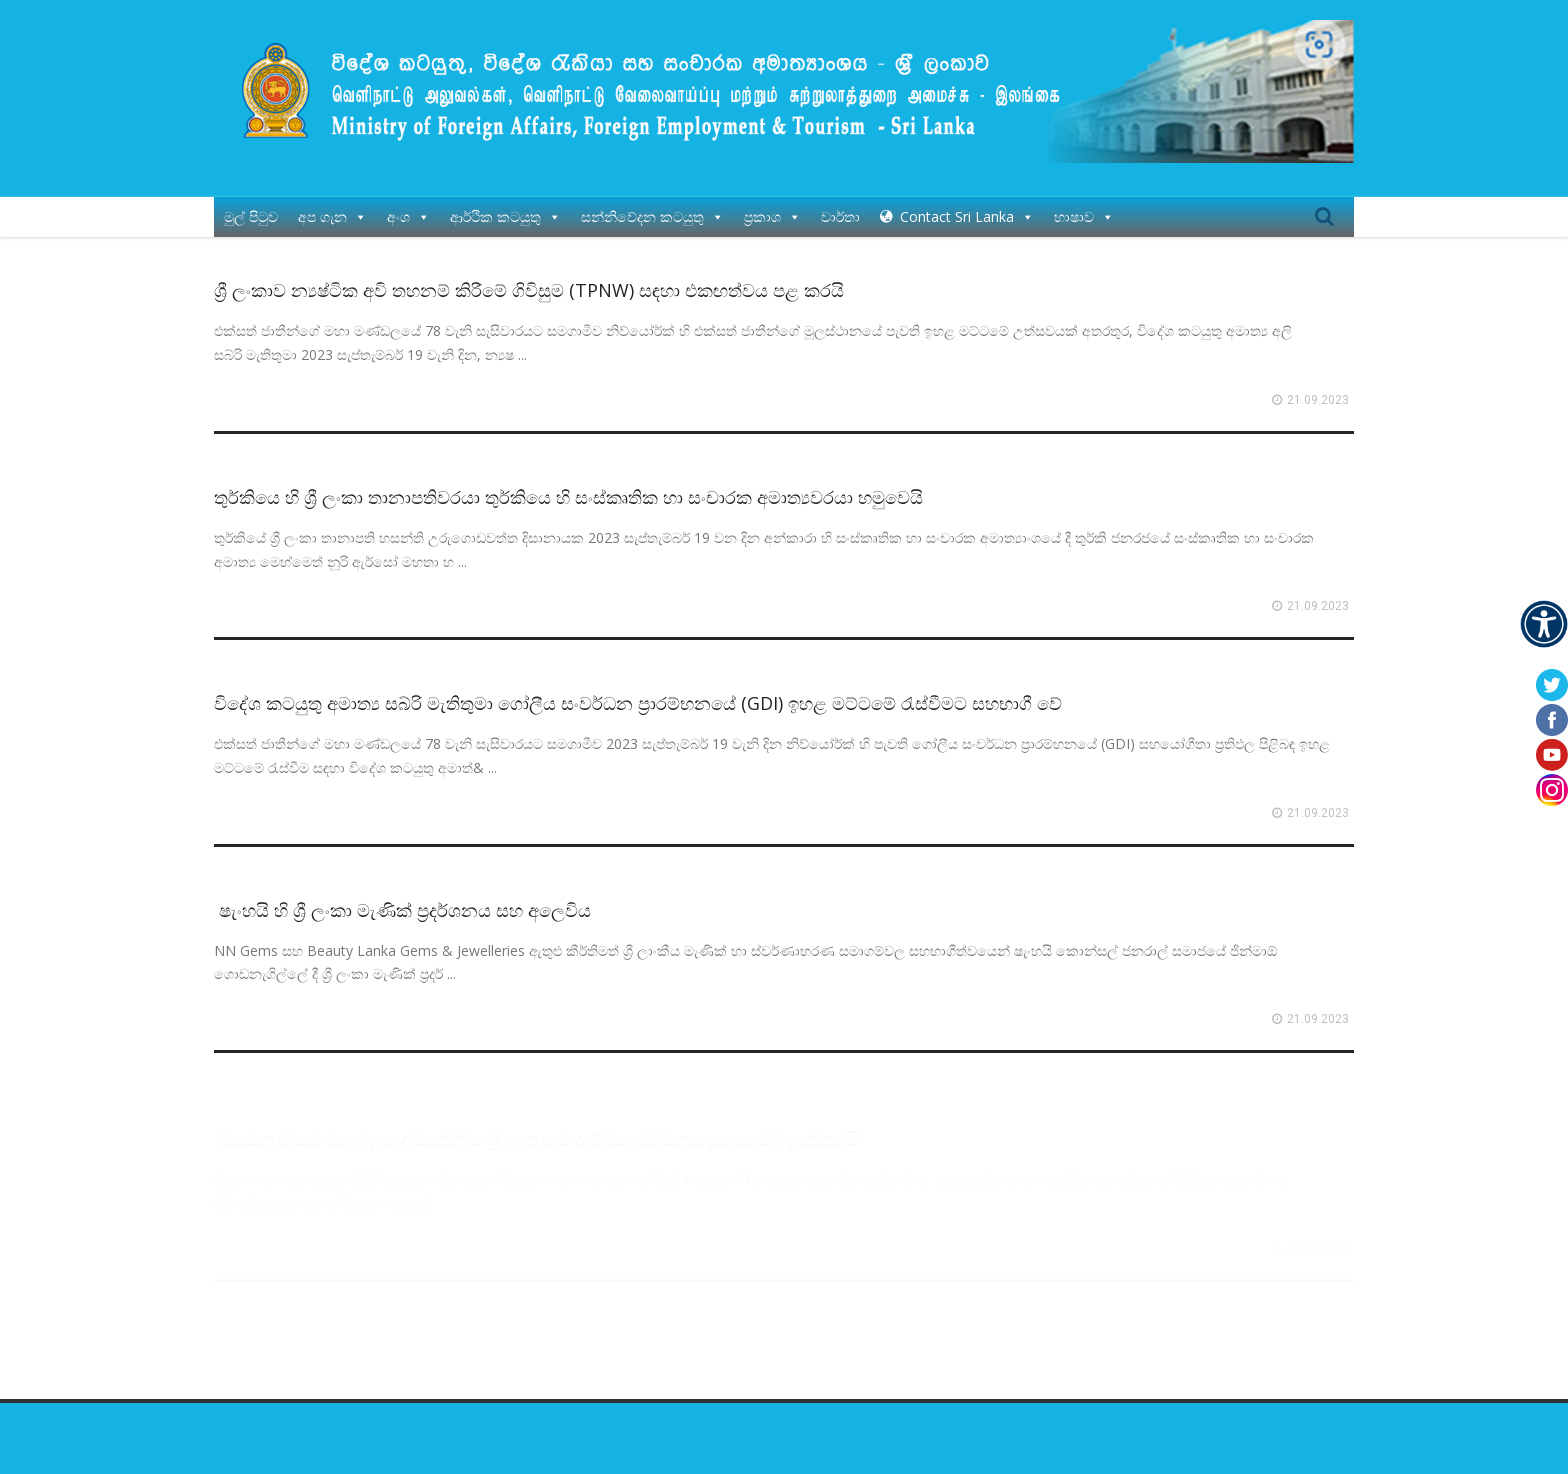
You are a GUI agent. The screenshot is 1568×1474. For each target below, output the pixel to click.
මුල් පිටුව (251, 206)
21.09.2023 (1318, 390)
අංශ (408, 206)
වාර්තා (840, 206)
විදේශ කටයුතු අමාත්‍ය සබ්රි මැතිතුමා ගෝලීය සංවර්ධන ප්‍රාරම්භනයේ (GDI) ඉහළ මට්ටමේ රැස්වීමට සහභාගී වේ (638, 693)
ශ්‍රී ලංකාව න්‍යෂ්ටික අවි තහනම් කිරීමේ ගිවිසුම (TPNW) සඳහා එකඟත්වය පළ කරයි (529, 280)
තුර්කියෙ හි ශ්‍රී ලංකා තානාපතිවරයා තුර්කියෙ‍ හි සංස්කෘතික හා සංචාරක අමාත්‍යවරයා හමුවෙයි (568, 486)
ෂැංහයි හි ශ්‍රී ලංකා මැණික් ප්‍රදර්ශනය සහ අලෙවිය (402, 899)
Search (1324, 207)
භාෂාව (1084, 206)
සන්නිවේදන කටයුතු (652, 206)
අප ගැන (332, 206)
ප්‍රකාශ (772, 206)
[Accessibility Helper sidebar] (1544, 624)
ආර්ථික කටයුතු (505, 206)
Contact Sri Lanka (967, 206)
